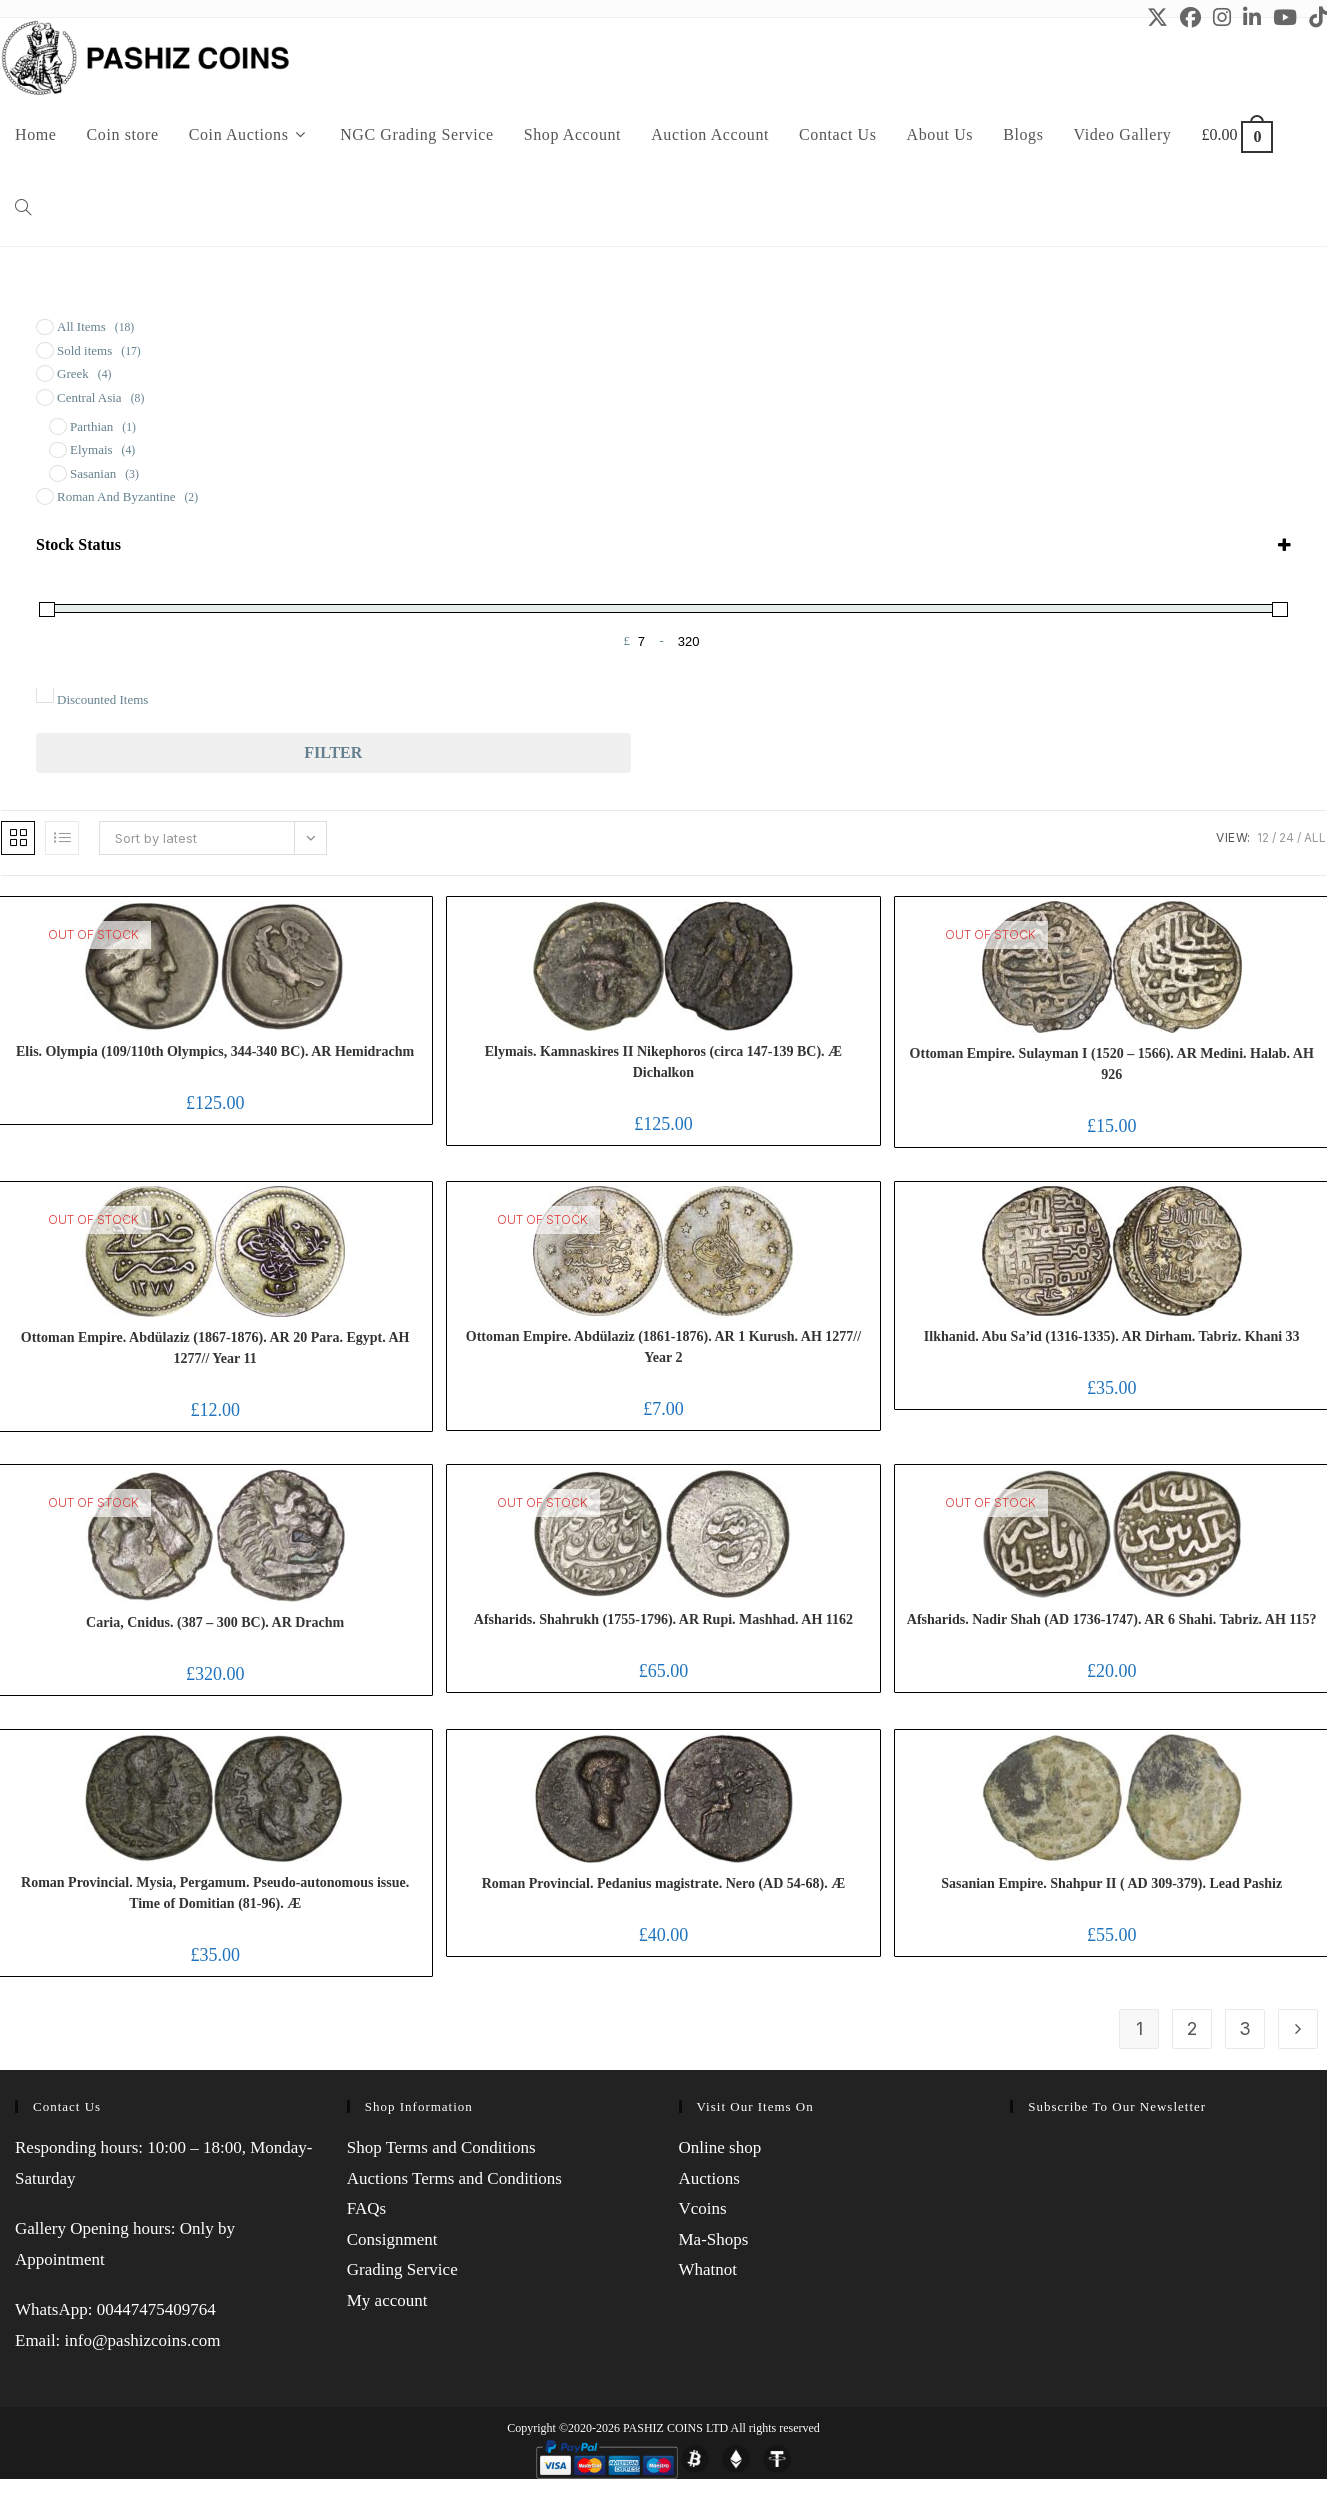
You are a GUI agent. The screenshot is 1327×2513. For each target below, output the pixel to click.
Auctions (709, 2178)
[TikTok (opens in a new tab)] (1315, 17)
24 (1286, 837)
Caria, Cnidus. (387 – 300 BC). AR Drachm (215, 1622)
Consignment (392, 2239)
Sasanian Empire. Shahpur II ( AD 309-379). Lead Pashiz (1111, 1883)
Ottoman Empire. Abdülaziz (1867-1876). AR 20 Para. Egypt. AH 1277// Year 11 (215, 1348)
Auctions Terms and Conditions (454, 2178)
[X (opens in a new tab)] (1157, 17)
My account (387, 2300)
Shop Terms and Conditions (441, 2147)
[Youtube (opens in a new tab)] (1285, 17)
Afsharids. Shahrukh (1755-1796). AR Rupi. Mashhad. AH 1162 (663, 1619)
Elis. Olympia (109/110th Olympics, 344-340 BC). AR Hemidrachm (215, 1051)
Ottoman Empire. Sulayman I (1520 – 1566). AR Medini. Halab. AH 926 (1112, 1064)
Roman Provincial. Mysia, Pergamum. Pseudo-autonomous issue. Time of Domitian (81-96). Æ (215, 1893)
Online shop (720, 2147)
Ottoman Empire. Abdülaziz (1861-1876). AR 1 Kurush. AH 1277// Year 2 (663, 1347)
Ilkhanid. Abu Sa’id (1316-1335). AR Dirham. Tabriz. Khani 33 (1112, 1336)
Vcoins (703, 2208)
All (1315, 837)
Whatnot (708, 2269)
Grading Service (402, 2269)
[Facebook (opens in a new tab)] (1190, 17)
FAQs (366, 2208)
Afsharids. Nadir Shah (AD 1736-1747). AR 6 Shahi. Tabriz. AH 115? (1112, 1619)
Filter (333, 752)
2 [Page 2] (1192, 2028)
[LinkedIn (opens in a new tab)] (1252, 17)
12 (1263, 837)
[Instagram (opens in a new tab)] (1222, 17)
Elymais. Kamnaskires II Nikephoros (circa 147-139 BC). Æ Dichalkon (663, 1062)
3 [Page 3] (1245, 2028)
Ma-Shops (714, 2239)
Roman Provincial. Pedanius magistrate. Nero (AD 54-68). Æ (663, 1883)
